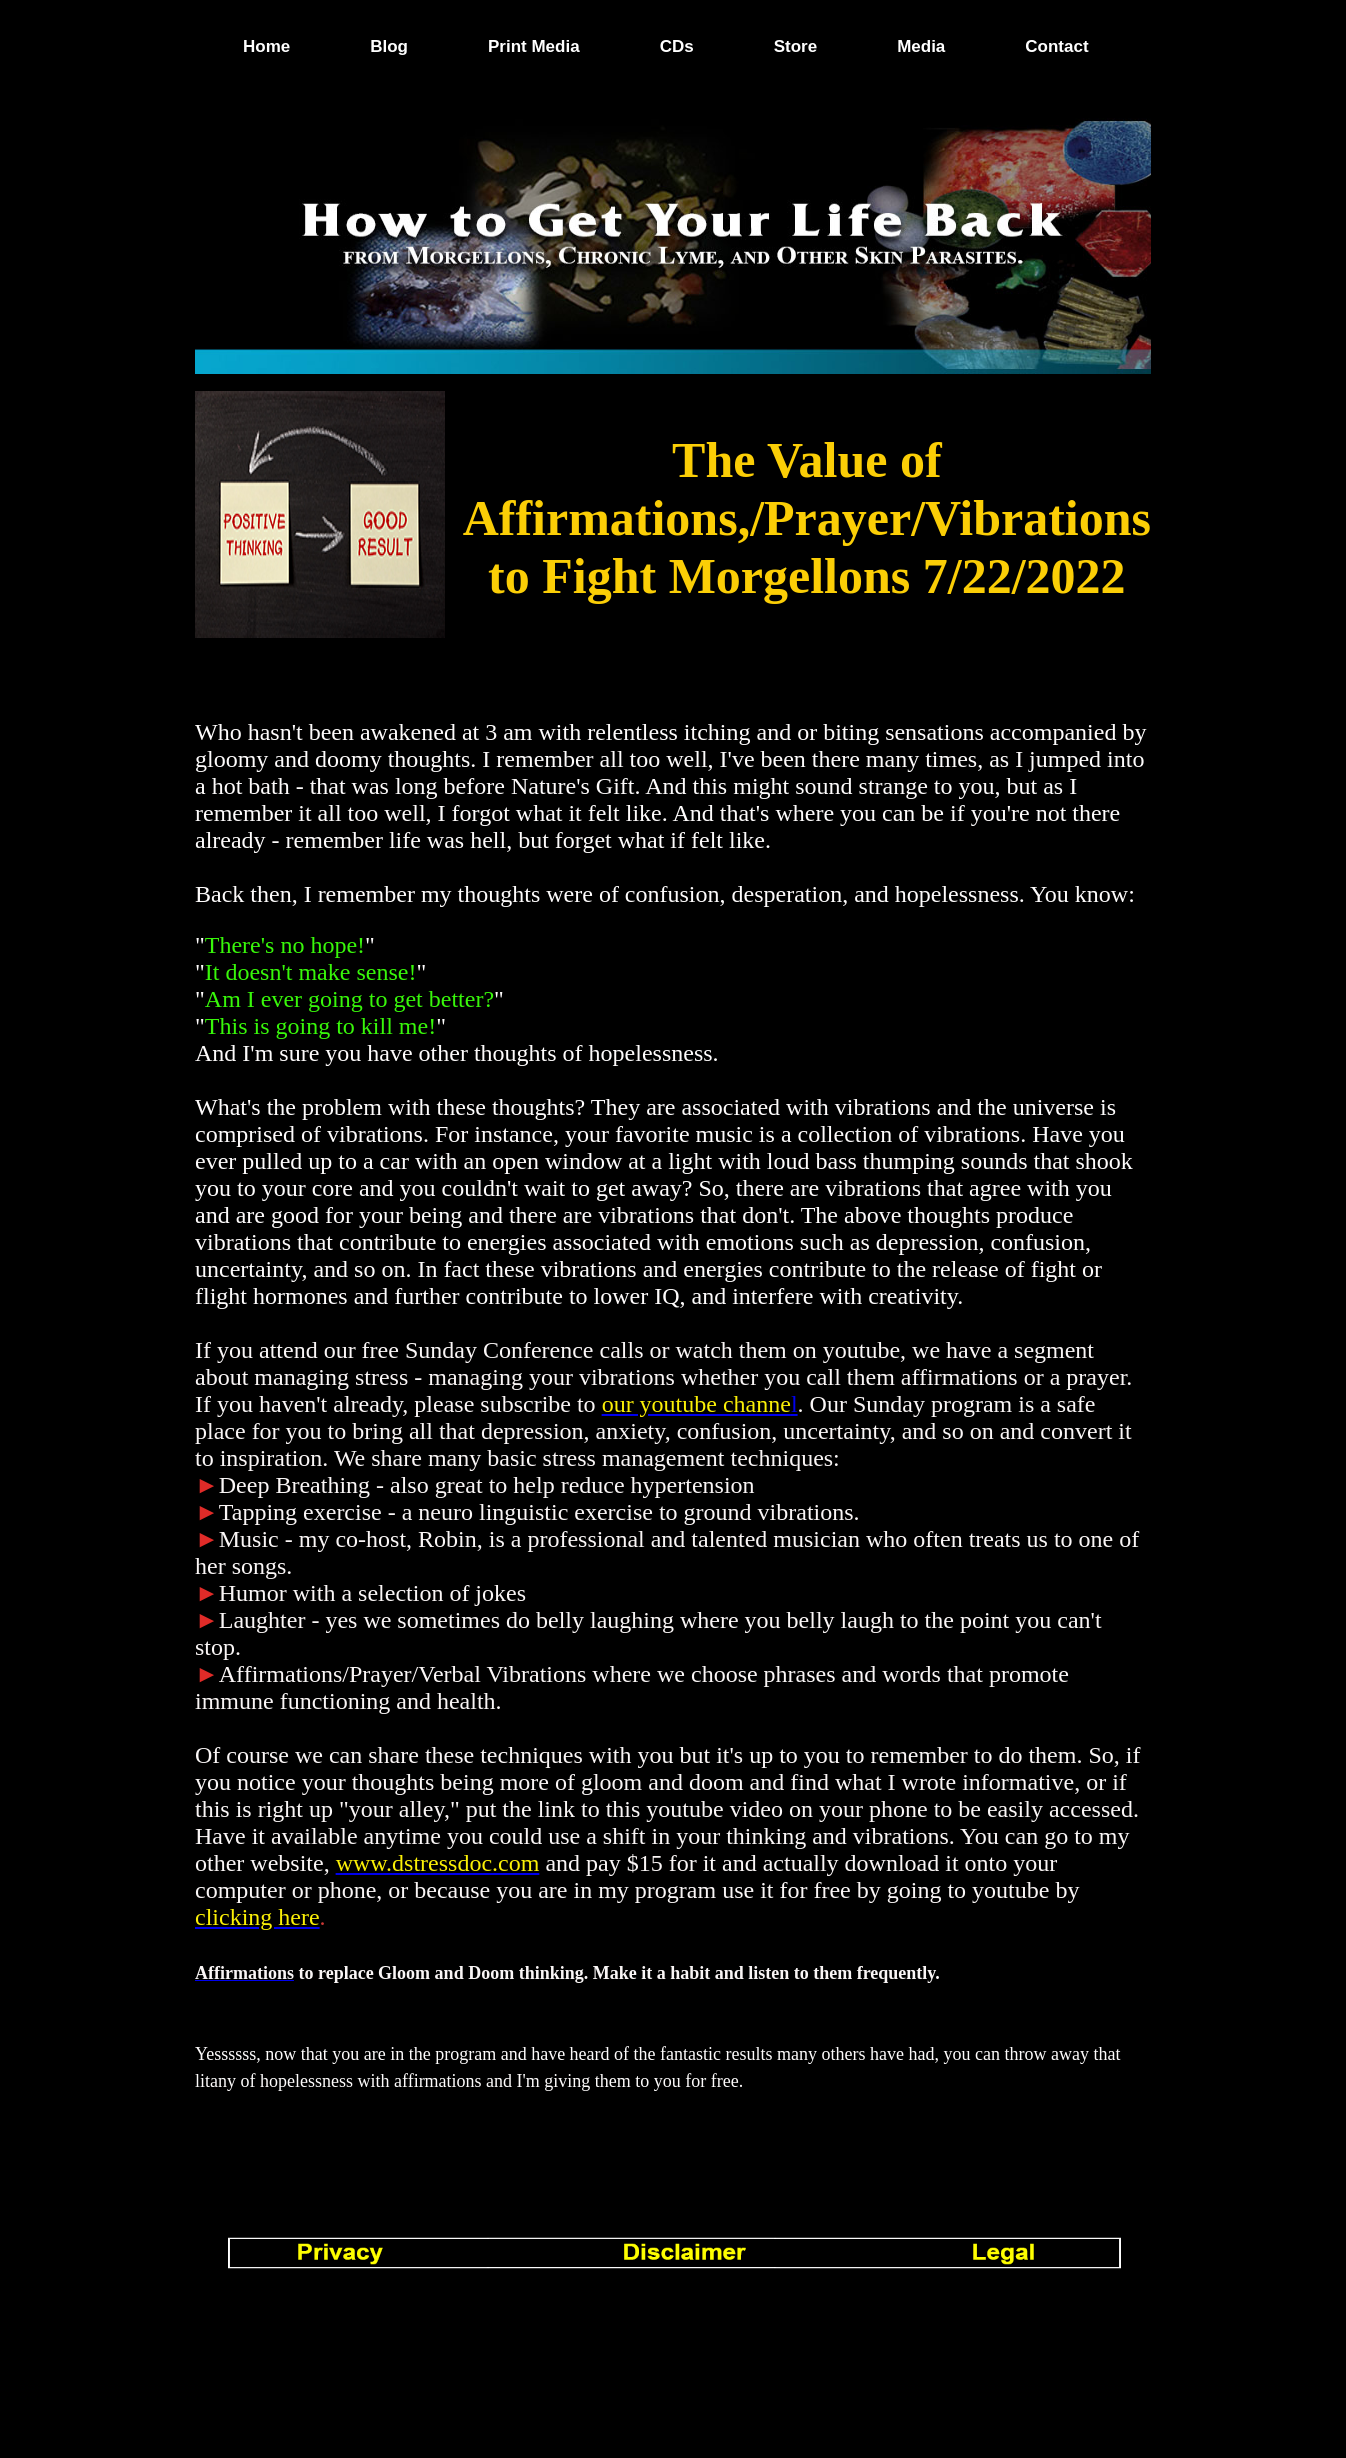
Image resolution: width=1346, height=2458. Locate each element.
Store (795, 46)
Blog (389, 46)
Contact (1056, 46)
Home (266, 46)
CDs (677, 46)
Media (921, 46)
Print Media (534, 46)
